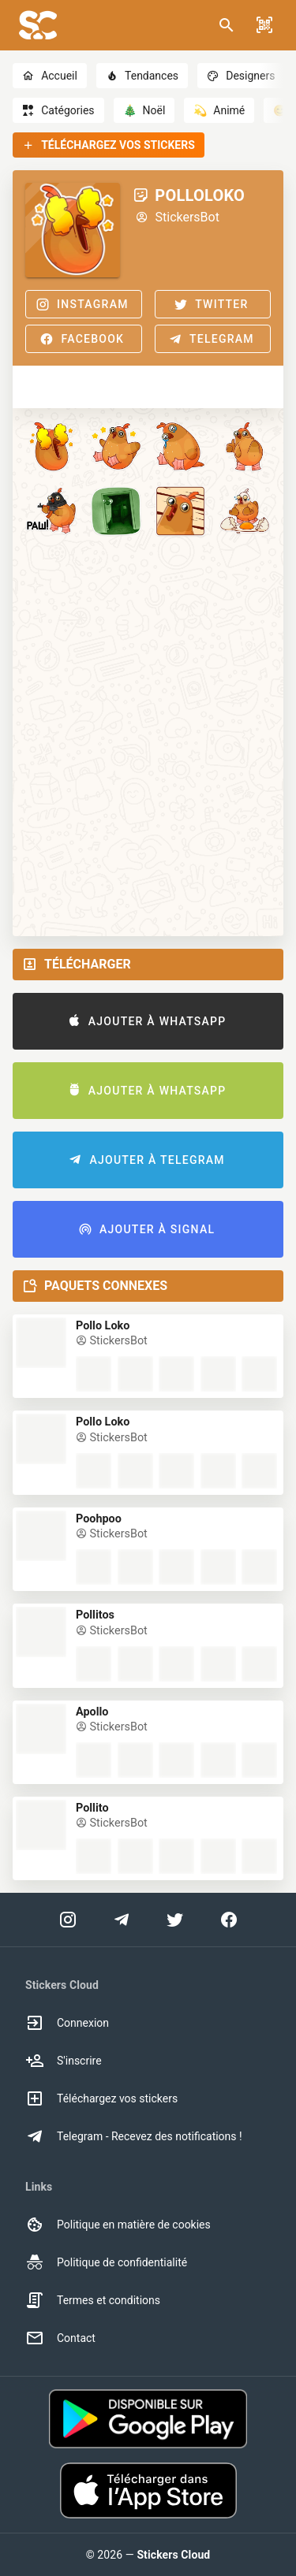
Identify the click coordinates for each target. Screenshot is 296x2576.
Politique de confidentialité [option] (106, 2262)
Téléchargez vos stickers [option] (101, 2098)
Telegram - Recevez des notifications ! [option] (133, 2136)
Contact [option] (60, 2338)
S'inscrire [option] (63, 2060)
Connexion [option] (67, 2022)
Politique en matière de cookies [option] (118, 2224)
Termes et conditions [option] (92, 2300)
